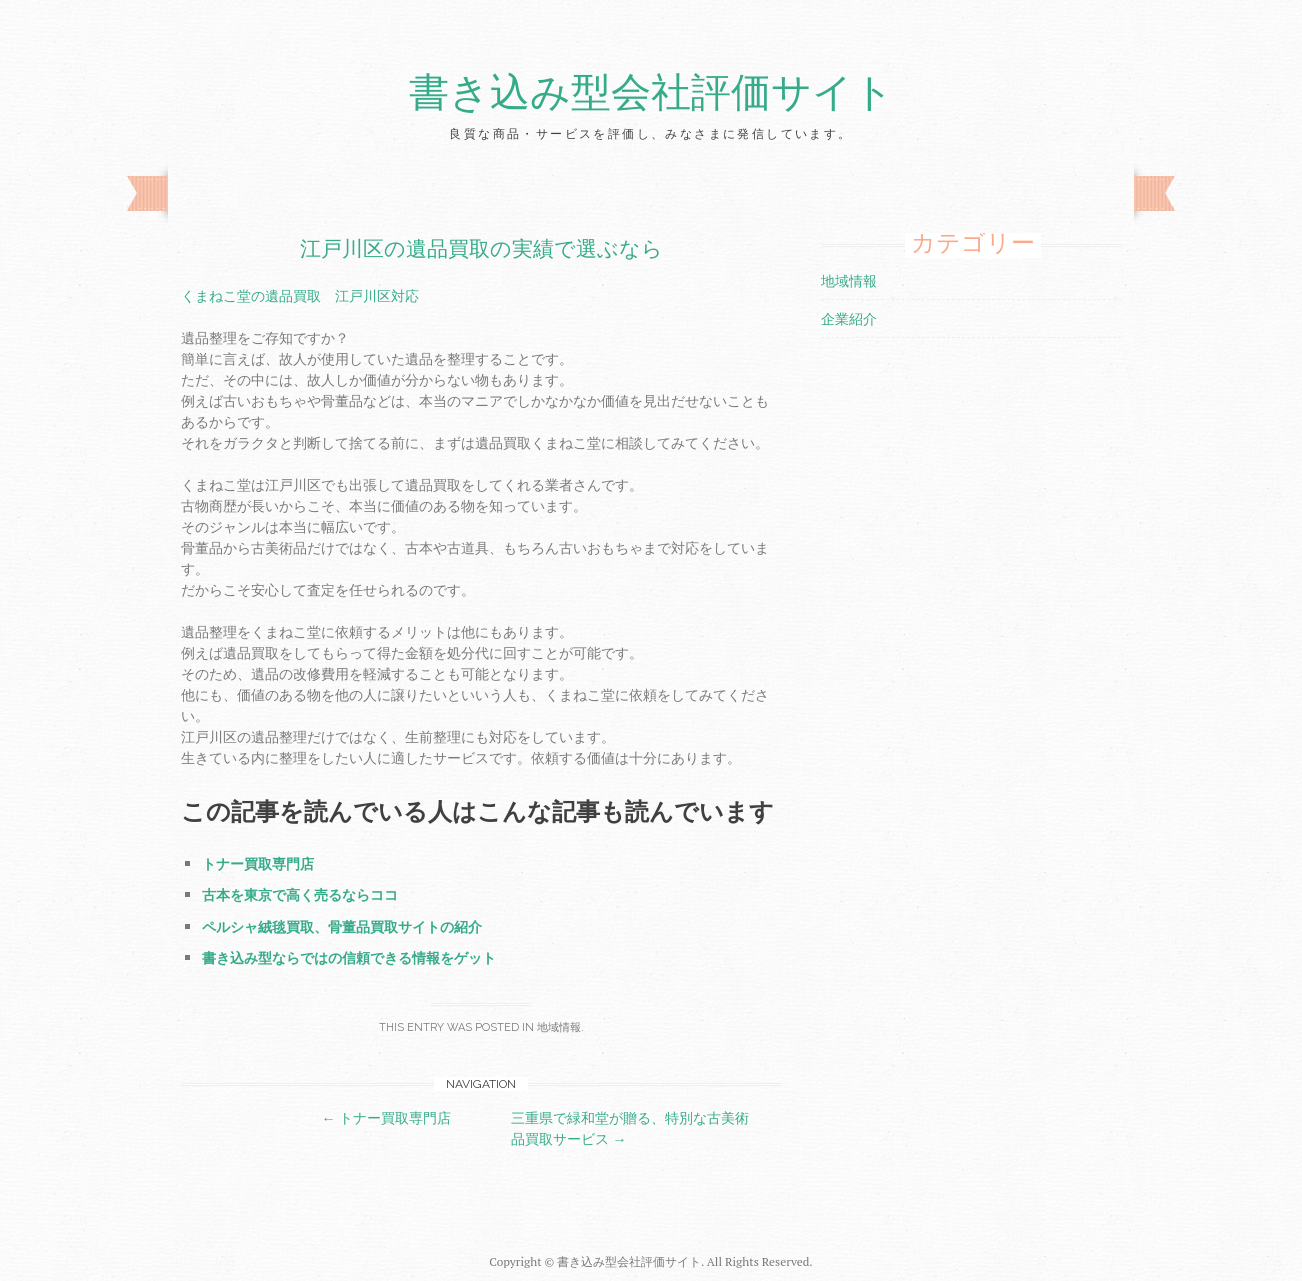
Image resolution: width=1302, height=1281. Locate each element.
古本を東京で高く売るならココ (300, 894)
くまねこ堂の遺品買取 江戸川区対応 (300, 295)
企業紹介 (849, 318)
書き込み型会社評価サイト (651, 93)
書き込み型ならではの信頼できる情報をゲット (349, 957)
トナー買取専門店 (258, 863)
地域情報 (559, 1027)
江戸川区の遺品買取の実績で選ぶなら (481, 248)
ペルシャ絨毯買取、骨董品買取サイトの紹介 (342, 926)
